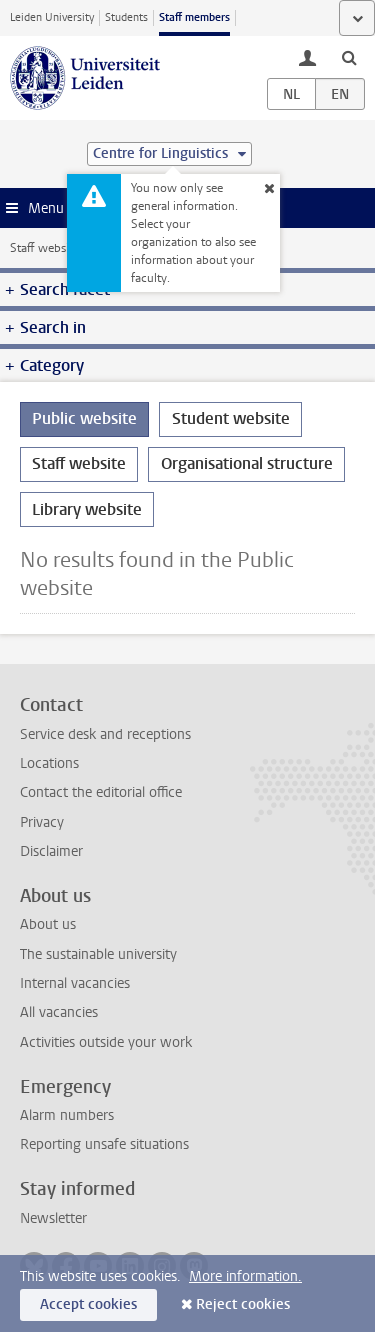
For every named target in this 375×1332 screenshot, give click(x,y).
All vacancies (59, 1012)
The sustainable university (98, 954)
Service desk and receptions (105, 734)
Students (126, 17)
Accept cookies (88, 1304)
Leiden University (52, 17)
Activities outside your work (106, 1042)
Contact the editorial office (101, 792)
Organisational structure (247, 463)
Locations (49, 763)
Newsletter (53, 1218)
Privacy (42, 822)
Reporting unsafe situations (104, 1144)
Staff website (44, 248)
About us (48, 924)
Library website (87, 509)
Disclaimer (51, 851)
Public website (84, 418)
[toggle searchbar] (349, 57)
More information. (245, 1276)
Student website (231, 418)
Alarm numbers (67, 1115)
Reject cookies (243, 1304)
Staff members (194, 17)
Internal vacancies (75, 983)
